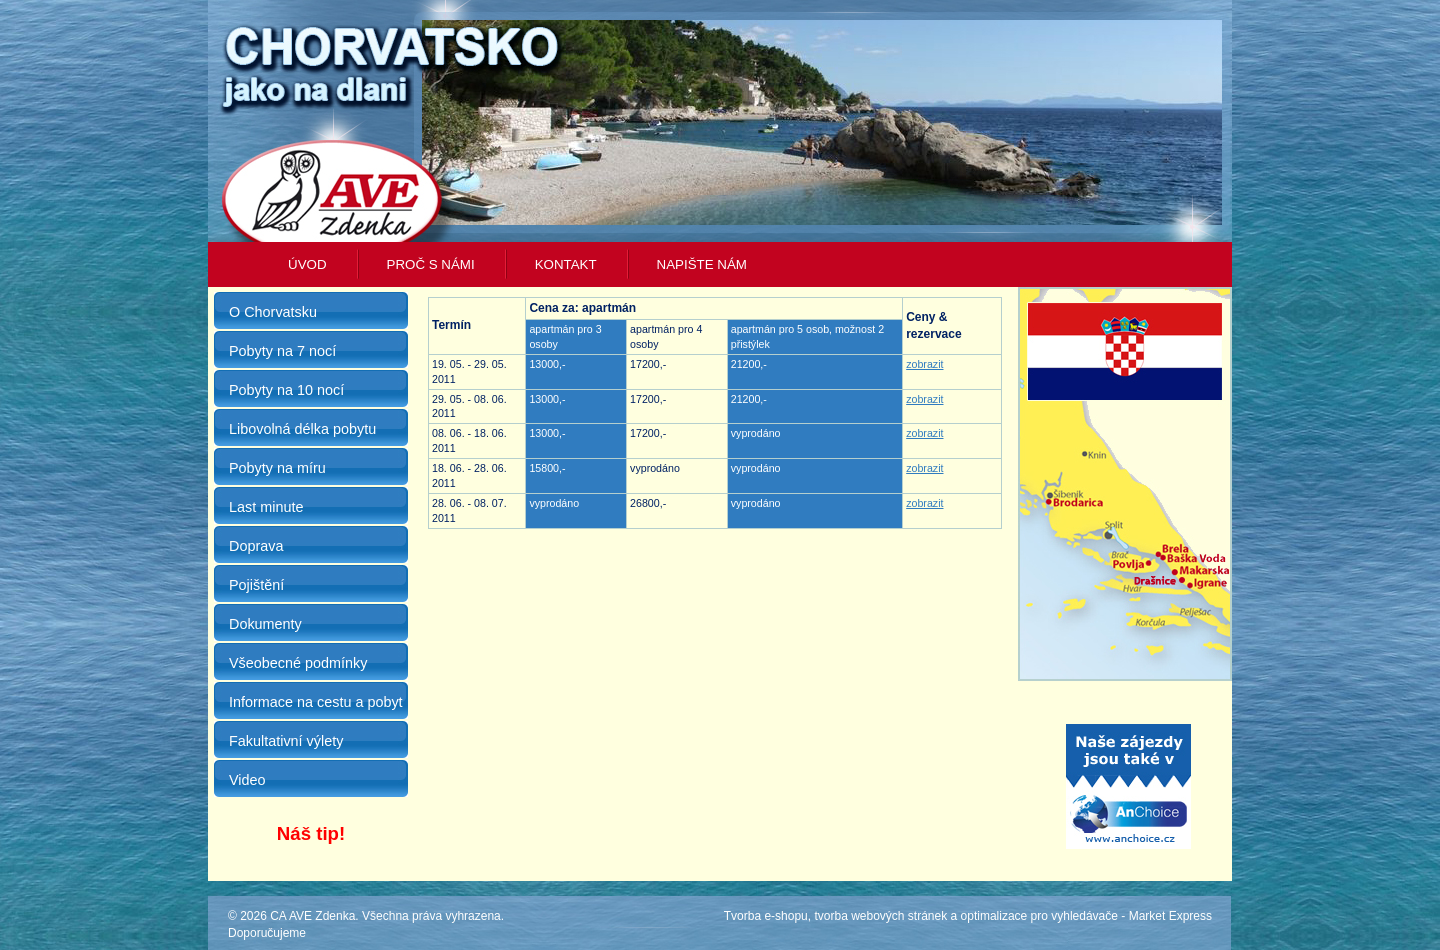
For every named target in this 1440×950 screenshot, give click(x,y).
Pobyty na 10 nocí (286, 390)
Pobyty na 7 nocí (282, 351)
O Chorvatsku (273, 312)
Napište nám (702, 264)
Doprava (256, 546)
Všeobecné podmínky (298, 663)
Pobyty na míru (277, 468)
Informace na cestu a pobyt (316, 702)
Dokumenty (265, 624)
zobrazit (924, 364)
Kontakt (566, 264)
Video (247, 780)
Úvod (307, 264)
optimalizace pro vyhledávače (1039, 916)
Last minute (266, 507)
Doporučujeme (267, 933)
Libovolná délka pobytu (302, 429)
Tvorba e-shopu (766, 916)
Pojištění (256, 585)
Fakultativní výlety (286, 741)
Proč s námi (431, 264)
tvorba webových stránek (880, 916)
